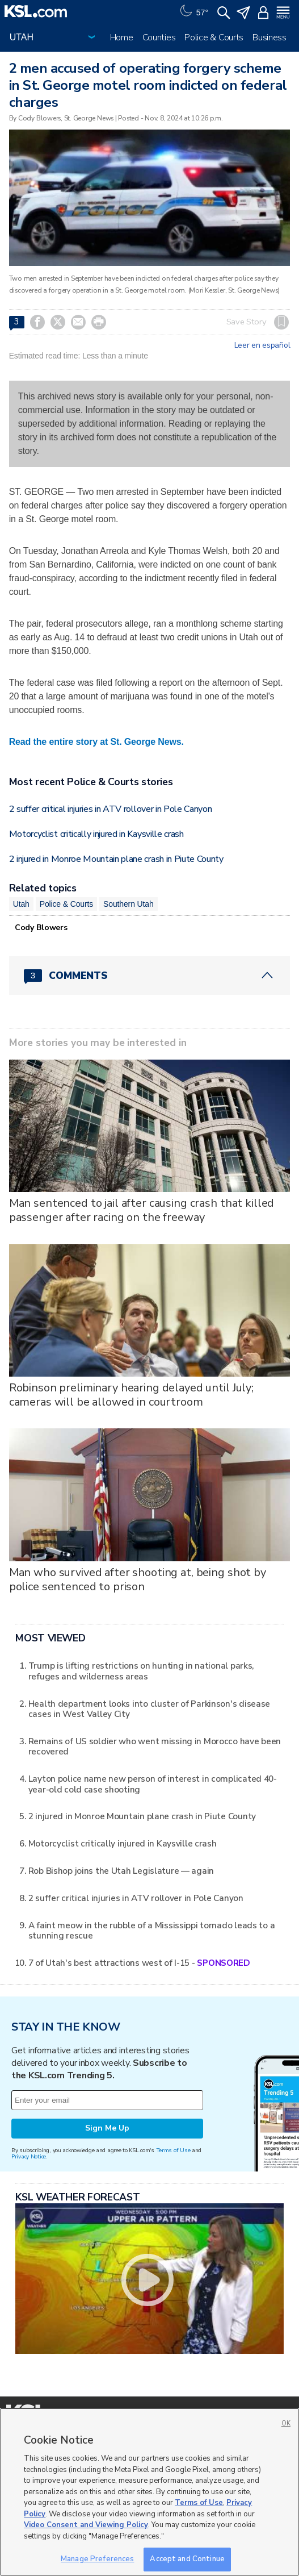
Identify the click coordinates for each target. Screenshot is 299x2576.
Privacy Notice (28, 2156)
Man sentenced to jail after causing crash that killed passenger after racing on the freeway (142, 1210)
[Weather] (193, 11)
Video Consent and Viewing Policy (86, 2525)
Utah (21, 903)
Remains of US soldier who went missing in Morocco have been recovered (154, 1746)
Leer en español (262, 345)
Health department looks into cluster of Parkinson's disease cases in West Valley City (149, 1709)
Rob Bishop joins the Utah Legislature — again (121, 1871)
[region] (149, 2492)
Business (269, 37)
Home (121, 37)
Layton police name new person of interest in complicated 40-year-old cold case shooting (152, 1784)
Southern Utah (128, 903)
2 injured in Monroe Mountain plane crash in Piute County (116, 859)
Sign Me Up (107, 2128)
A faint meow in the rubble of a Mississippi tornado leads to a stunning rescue (151, 1930)
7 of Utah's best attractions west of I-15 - (139, 1963)
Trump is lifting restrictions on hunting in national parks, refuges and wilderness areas (141, 1671)
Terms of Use (173, 2150)
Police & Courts (213, 37)
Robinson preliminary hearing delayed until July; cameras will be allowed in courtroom (131, 1395)
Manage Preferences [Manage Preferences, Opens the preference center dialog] (97, 2559)
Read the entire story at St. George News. (96, 742)
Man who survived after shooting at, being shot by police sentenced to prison (137, 1579)
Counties (159, 37)
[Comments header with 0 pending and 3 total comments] (149, 975)
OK (285, 2423)
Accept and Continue (187, 2559)
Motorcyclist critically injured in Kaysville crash (96, 834)
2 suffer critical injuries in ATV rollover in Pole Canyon (110, 809)
